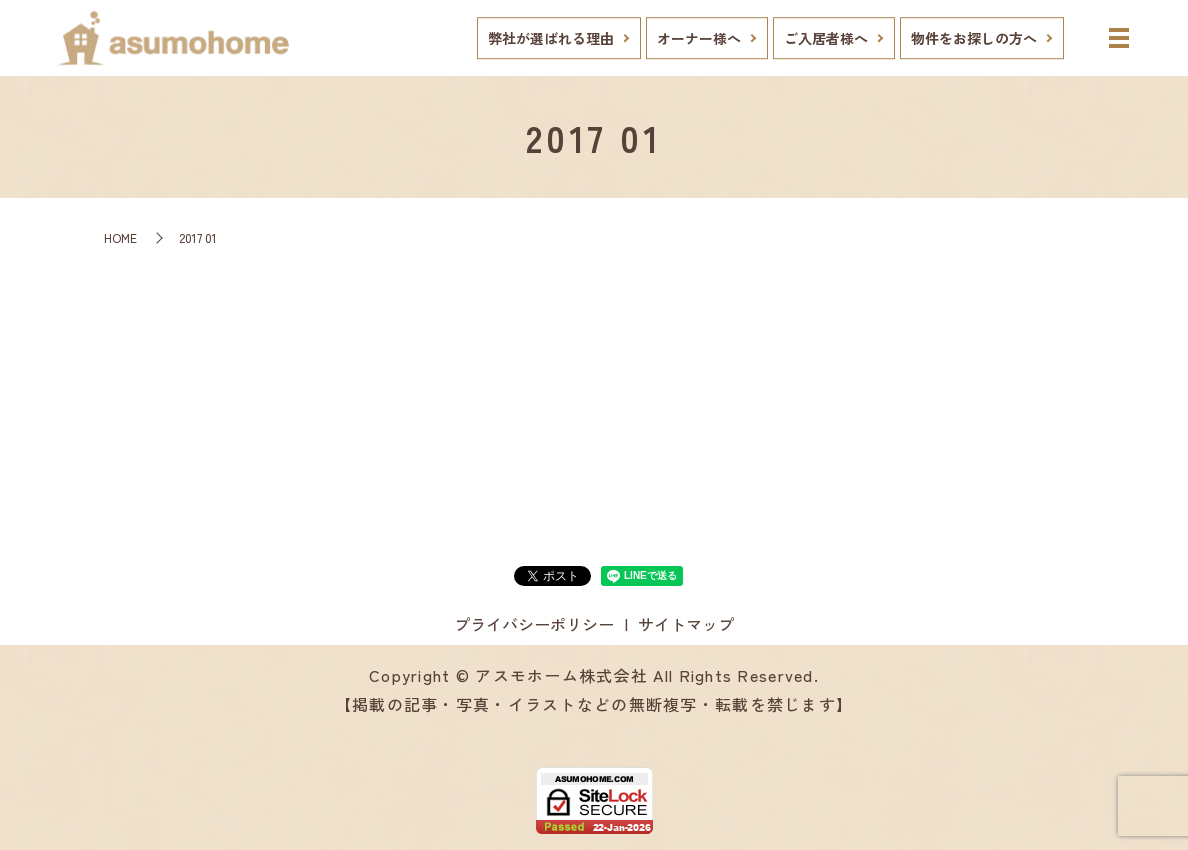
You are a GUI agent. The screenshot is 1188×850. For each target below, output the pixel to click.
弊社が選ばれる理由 (551, 38)
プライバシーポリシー (534, 624)
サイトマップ (686, 624)
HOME (120, 237)
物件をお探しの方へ (974, 38)
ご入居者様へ (826, 38)
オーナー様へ (699, 38)
